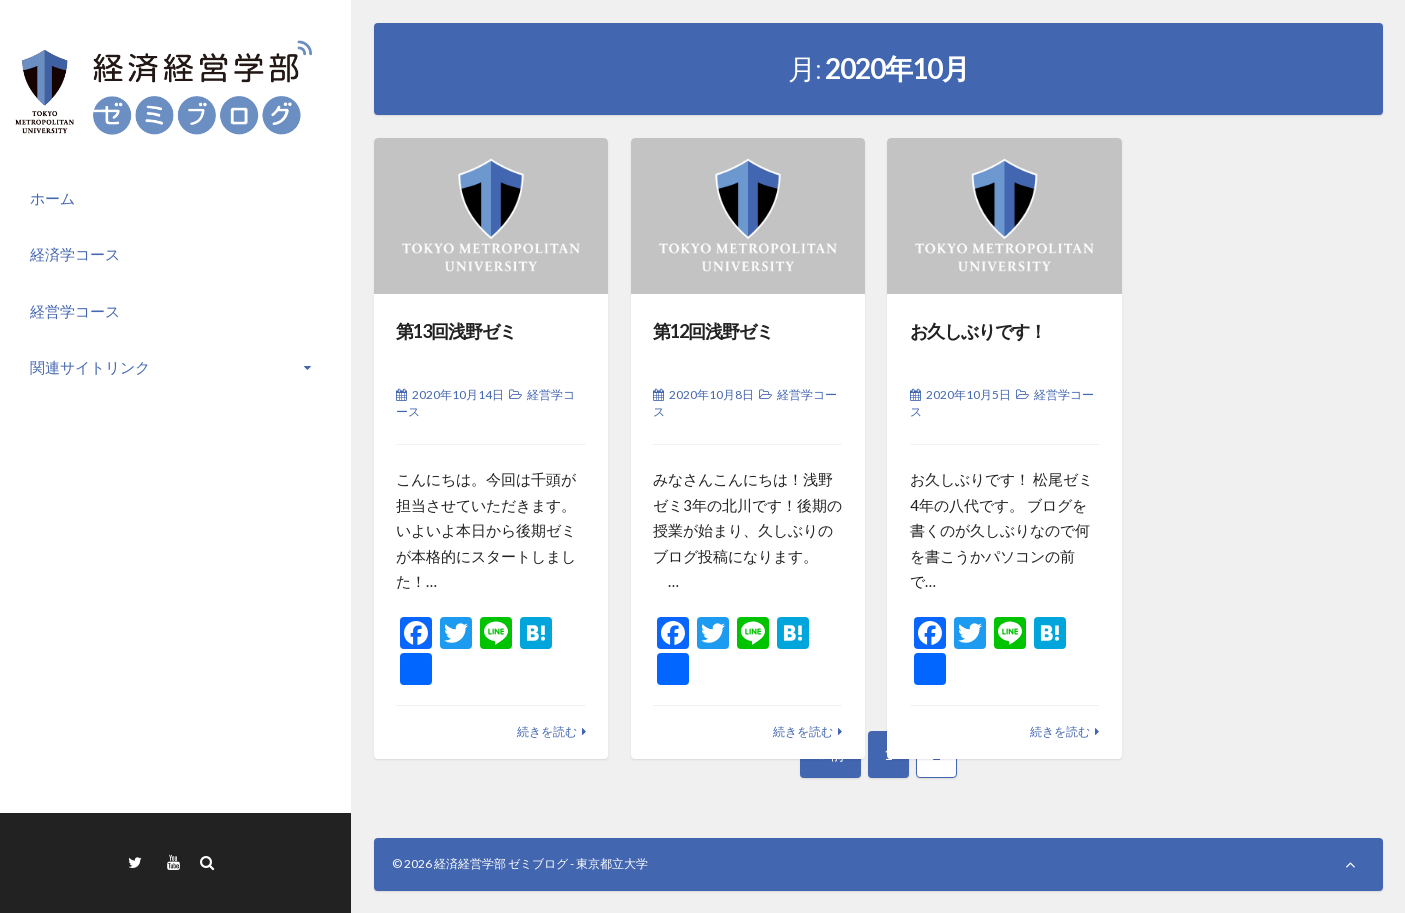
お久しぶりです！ (978, 331)
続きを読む (547, 731)
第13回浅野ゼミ (456, 331)
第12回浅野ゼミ (713, 331)
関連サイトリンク (90, 367)
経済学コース (75, 254)
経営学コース (75, 311)
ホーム (52, 198)
